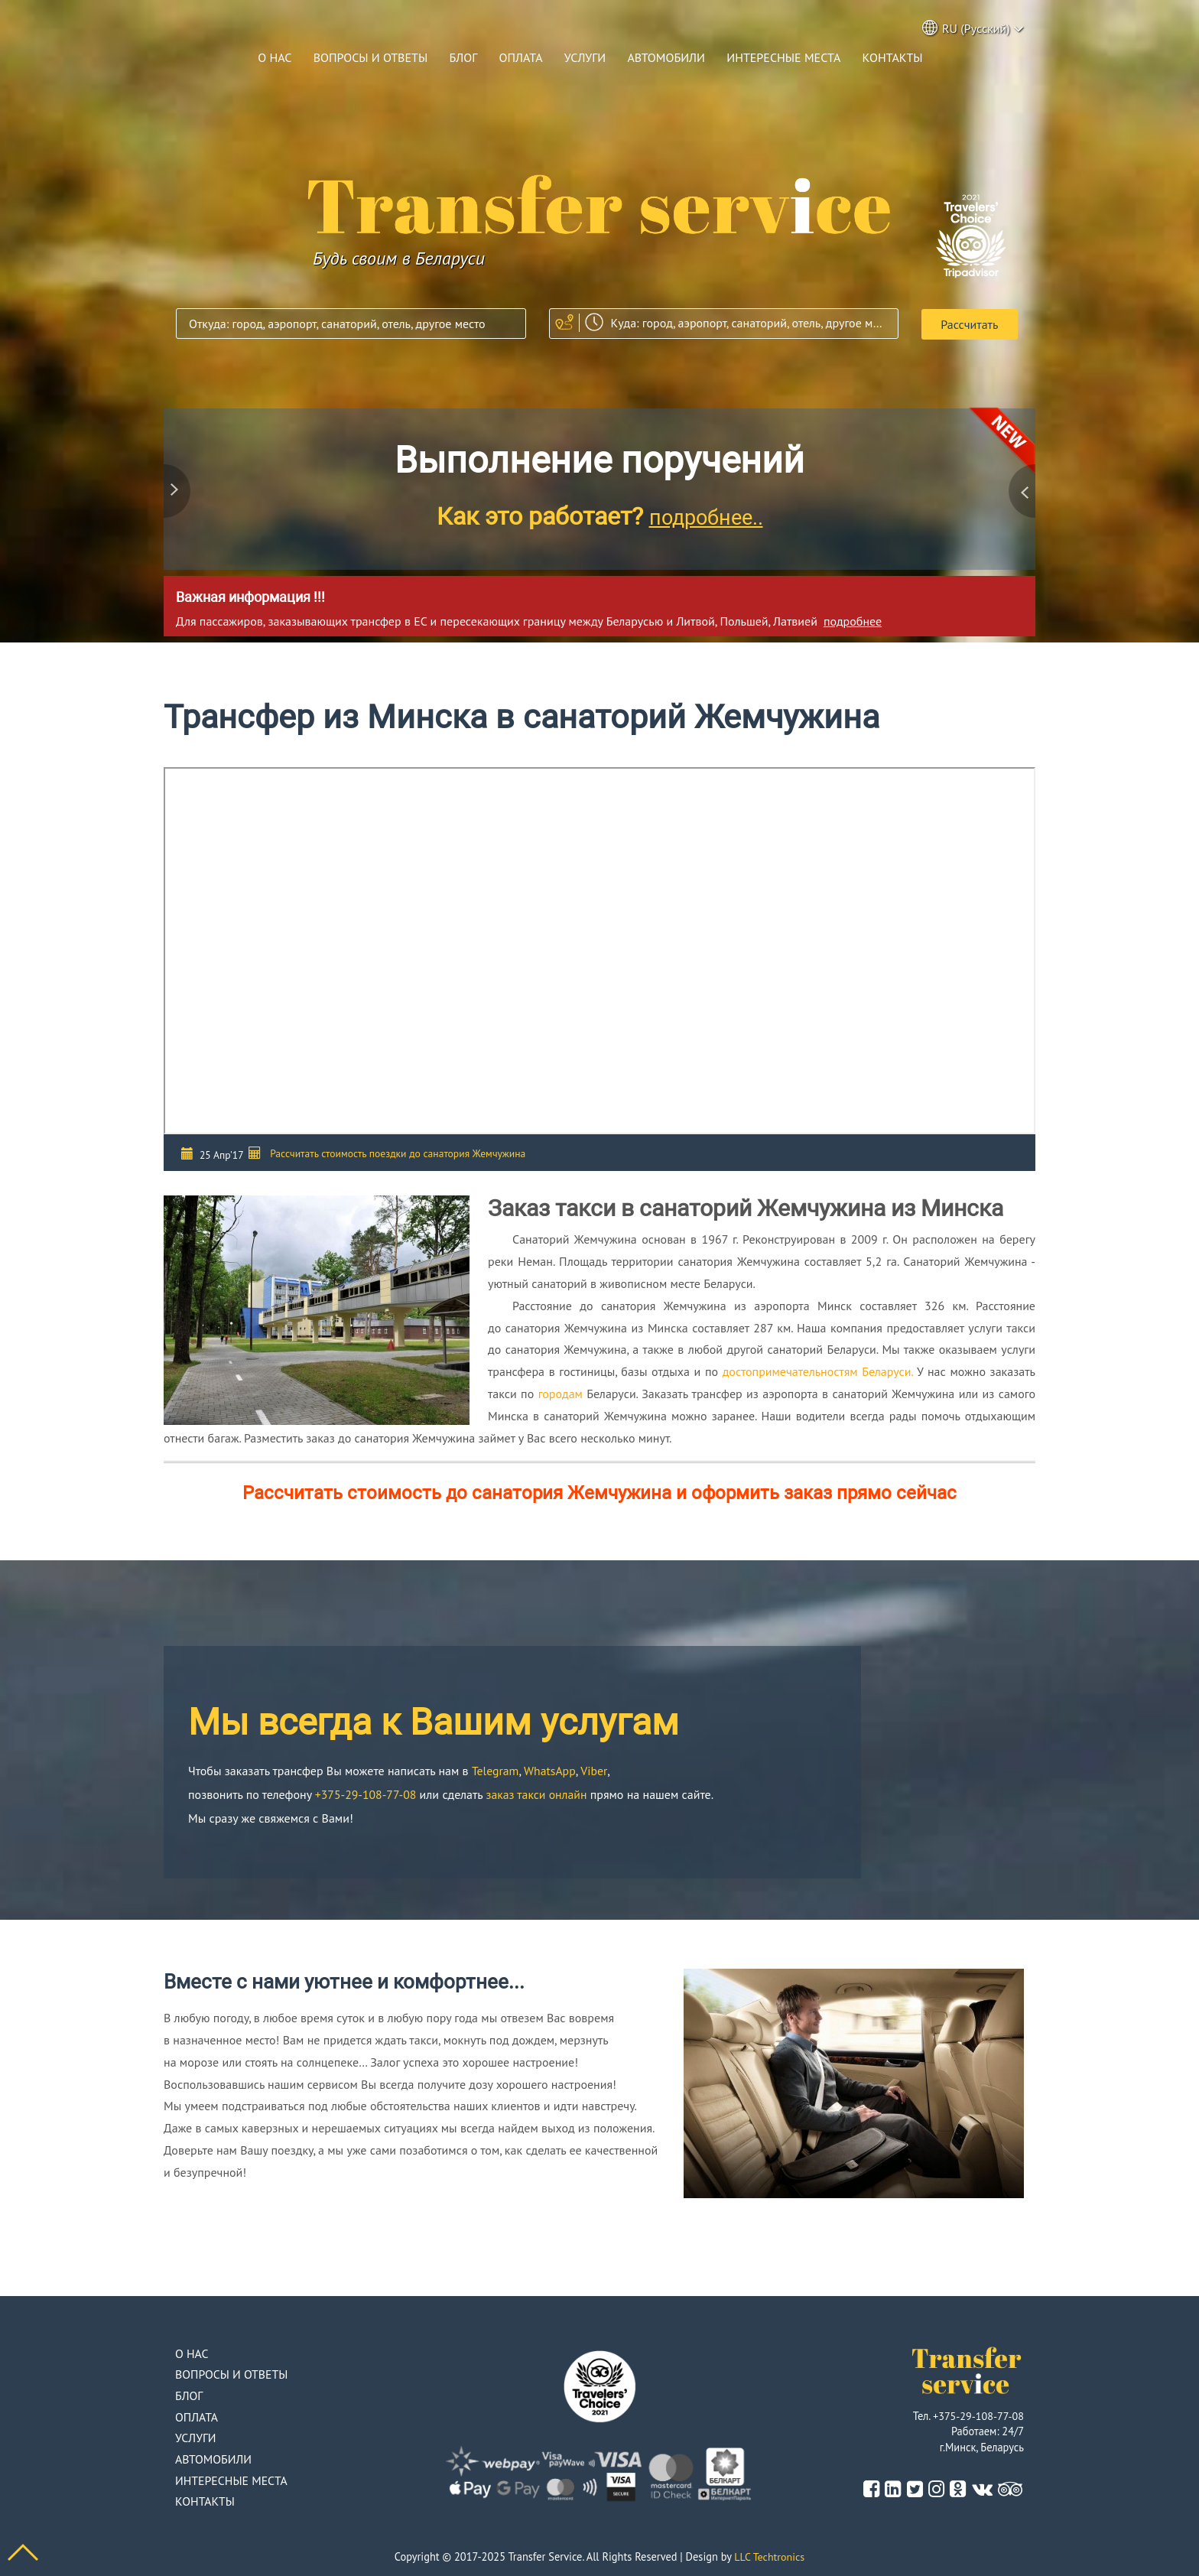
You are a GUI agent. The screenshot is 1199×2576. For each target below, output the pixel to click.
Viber (594, 1769)
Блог (463, 57)
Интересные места (783, 57)
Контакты (893, 57)
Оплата (521, 57)
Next (1020, 490)
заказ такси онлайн (539, 1792)
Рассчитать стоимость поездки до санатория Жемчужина (397, 1153)
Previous (179, 490)
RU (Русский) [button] (973, 28)
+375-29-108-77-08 (366, 1792)
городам (560, 1392)
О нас (274, 57)
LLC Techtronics (769, 2555)
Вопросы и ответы (371, 57)
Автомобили (666, 57)
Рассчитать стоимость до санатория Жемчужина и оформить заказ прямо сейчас (599, 1492)
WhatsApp (551, 1769)
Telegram (496, 1769)
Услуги (585, 57)
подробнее (853, 619)
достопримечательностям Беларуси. (818, 1370)
